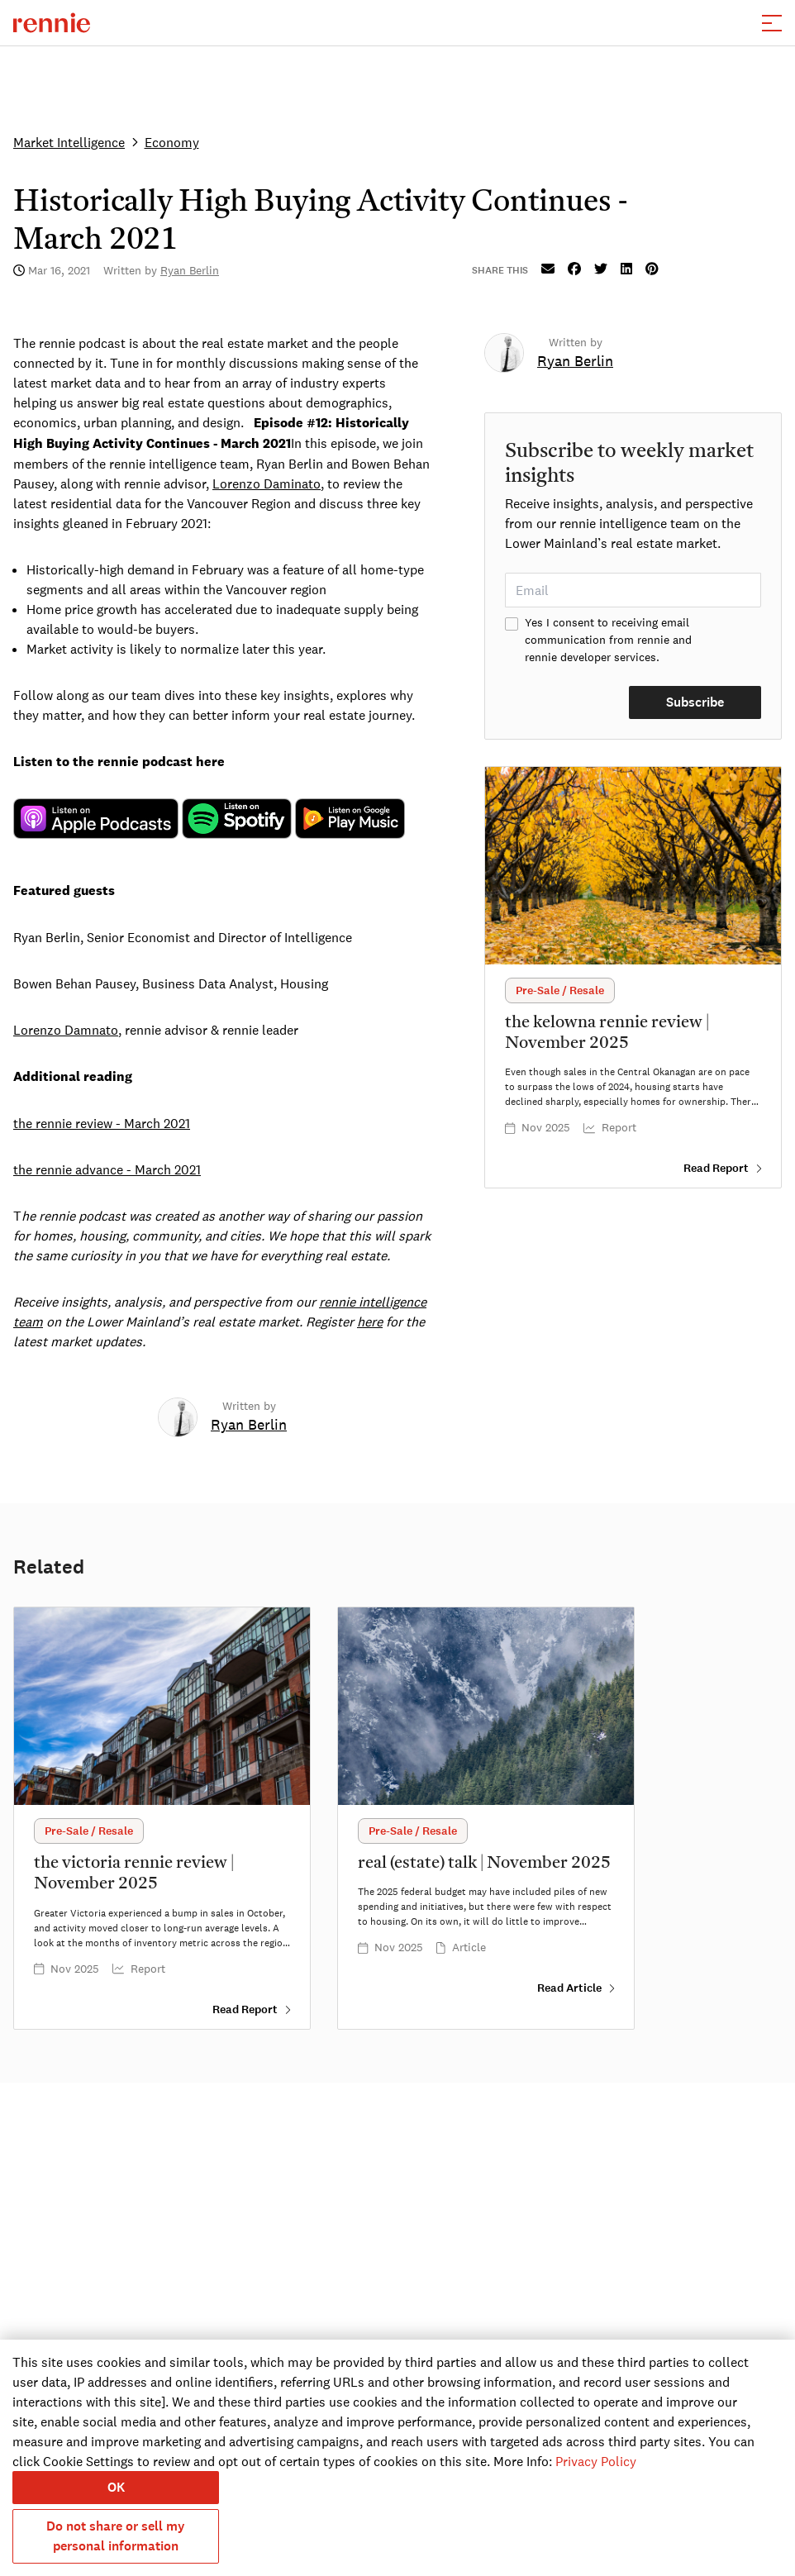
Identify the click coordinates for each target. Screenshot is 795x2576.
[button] (772, 23)
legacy (96, 819)
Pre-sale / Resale (560, 990)
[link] (249, 1426)
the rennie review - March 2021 (101, 1123)
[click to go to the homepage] (51, 22)
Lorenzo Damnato (65, 1029)
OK (116, 2487)
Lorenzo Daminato (266, 483)
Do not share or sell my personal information (115, 2536)
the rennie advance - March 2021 (107, 1169)
